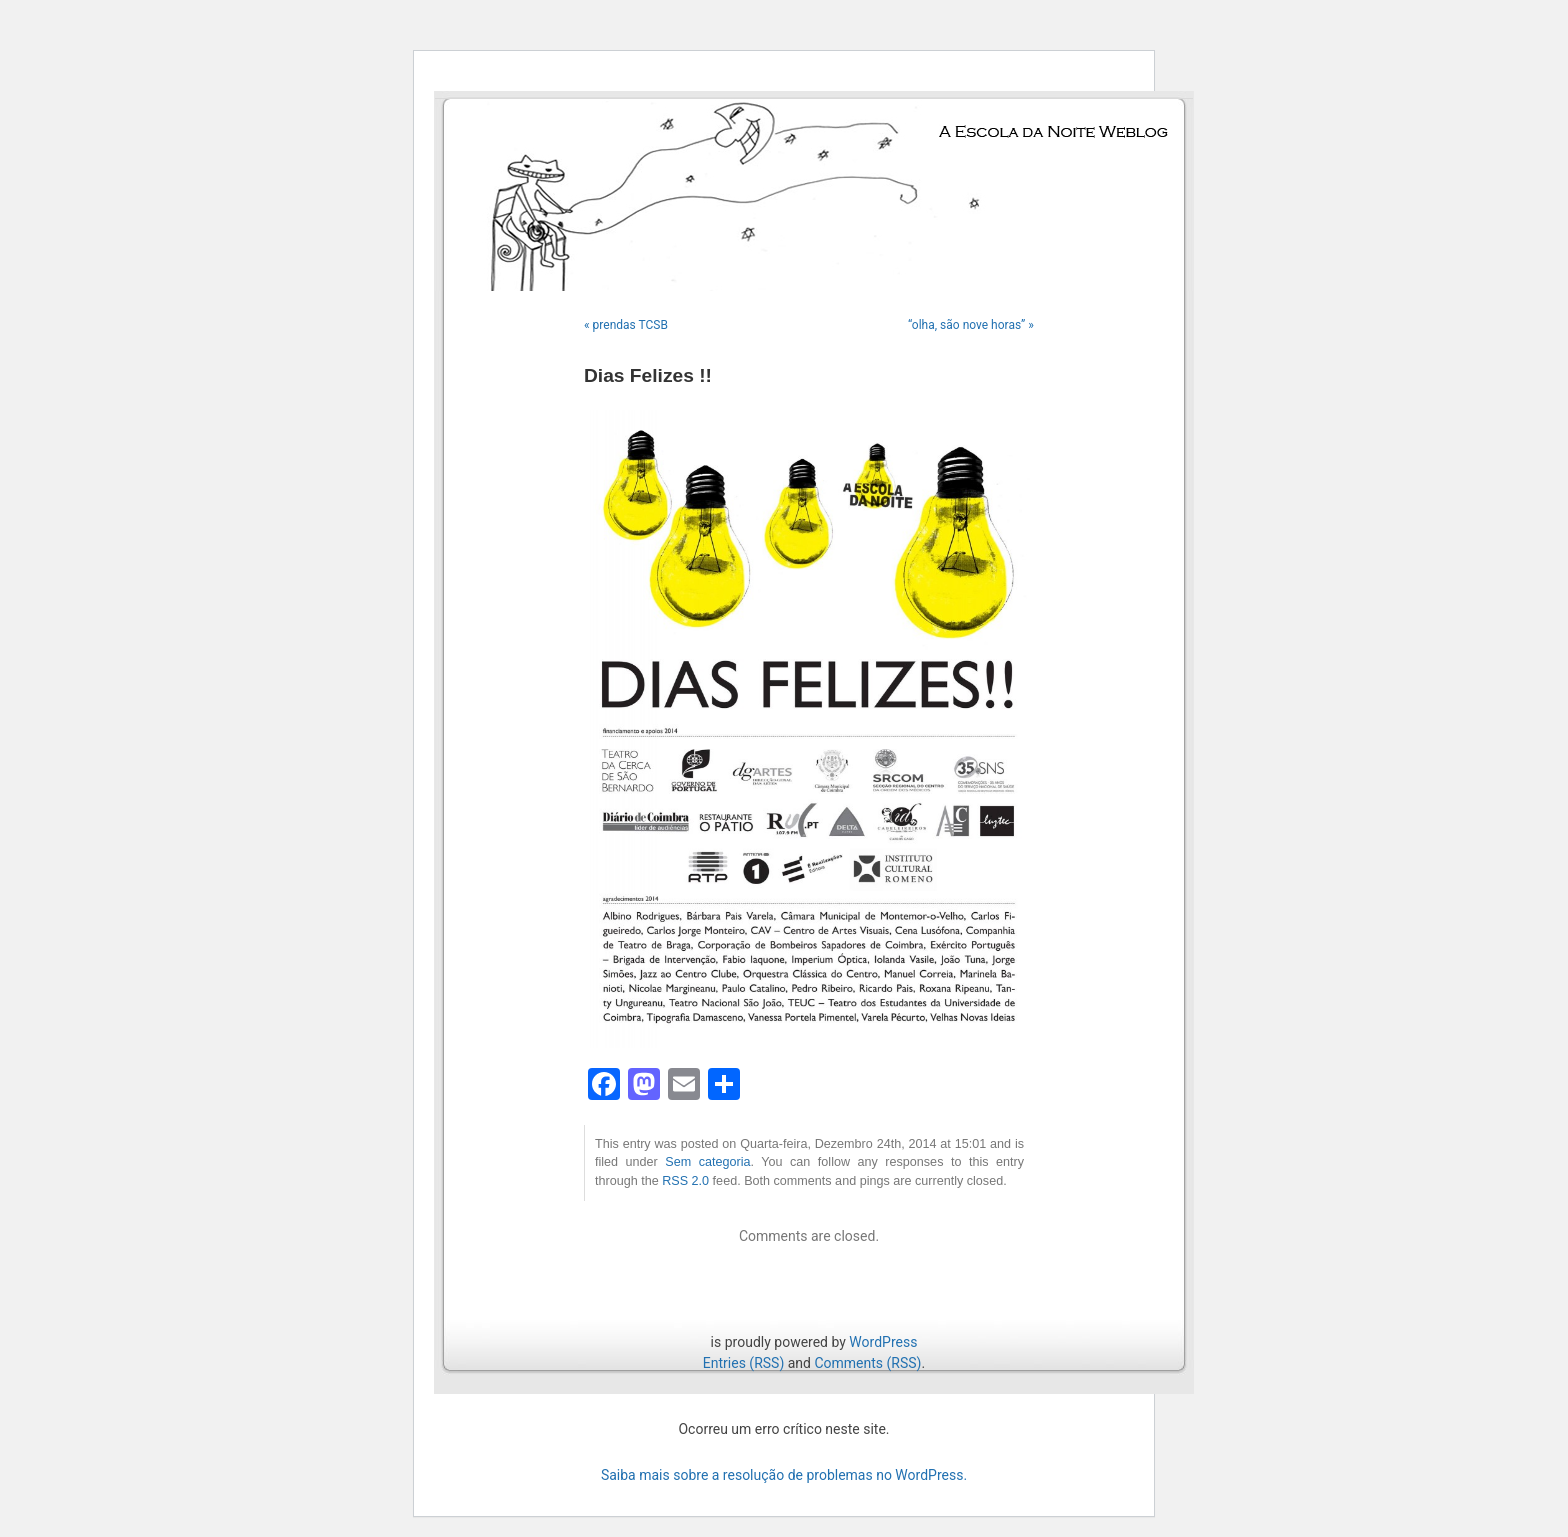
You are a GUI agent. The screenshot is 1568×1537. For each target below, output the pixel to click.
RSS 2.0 (685, 1181)
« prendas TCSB (626, 325)
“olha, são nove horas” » (971, 325)
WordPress (883, 1342)
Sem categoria (707, 1162)
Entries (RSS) (743, 1363)
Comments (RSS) (867, 1363)
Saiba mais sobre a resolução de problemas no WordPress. (784, 1475)
